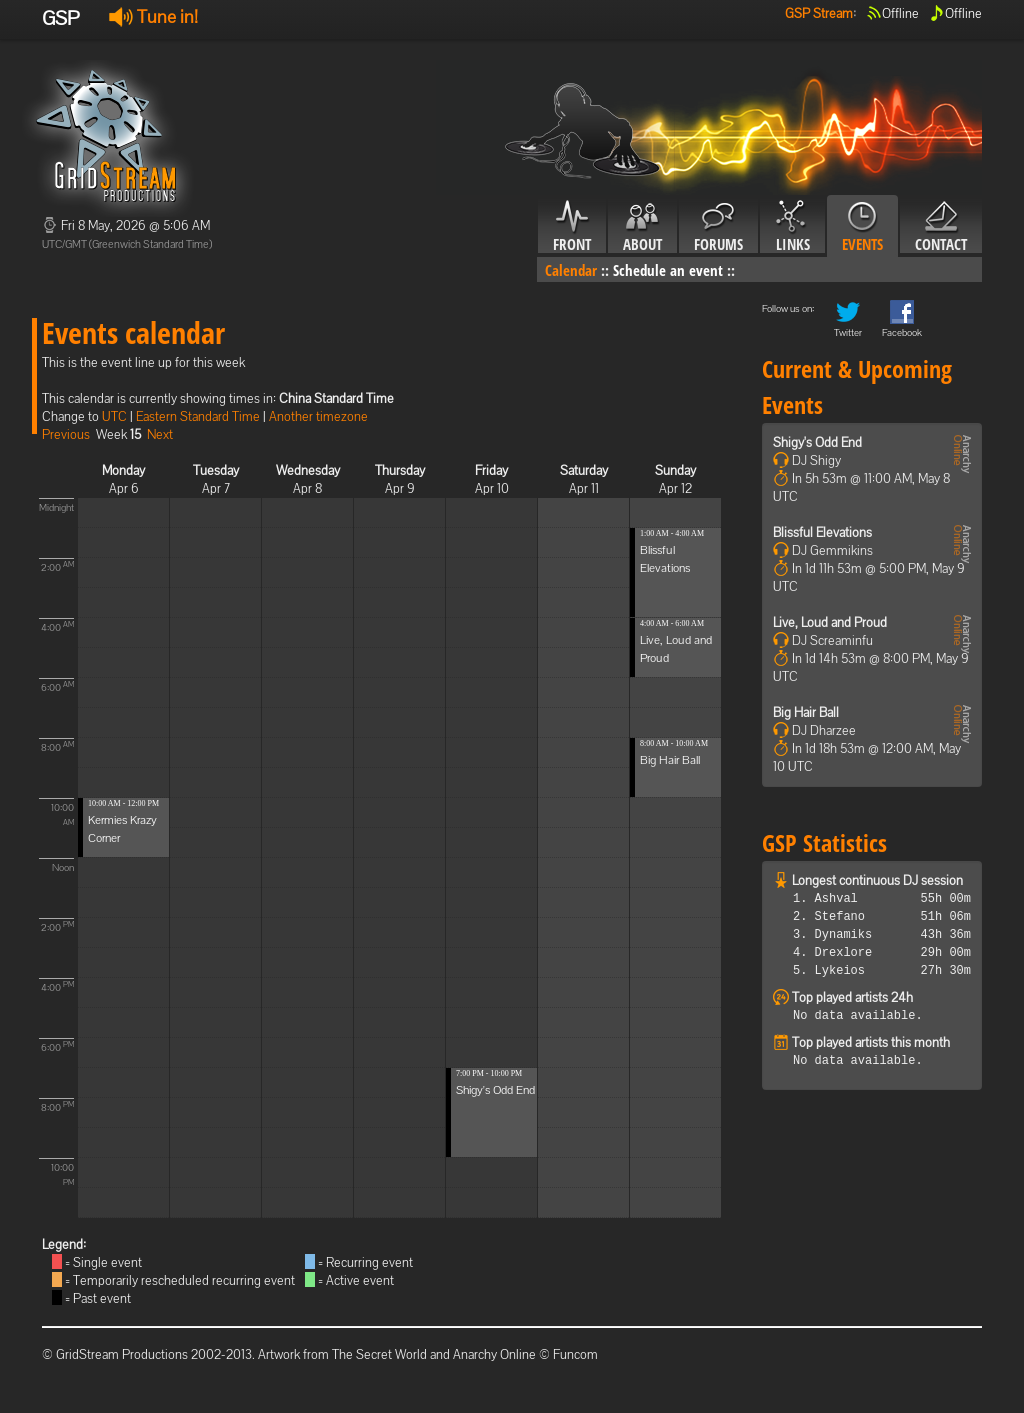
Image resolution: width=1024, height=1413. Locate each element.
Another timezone (318, 416)
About (642, 227)
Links (792, 227)
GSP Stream (819, 13)
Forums (718, 227)
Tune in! (153, 16)
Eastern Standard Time (198, 416)
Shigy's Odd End (495, 1090)
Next (160, 434)
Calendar (571, 270)
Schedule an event (668, 270)
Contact (941, 227)
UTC (114, 416)
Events (862, 227)
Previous (66, 434)
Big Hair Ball (670, 760)
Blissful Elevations (822, 532)
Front (572, 227)
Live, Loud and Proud (830, 622)
